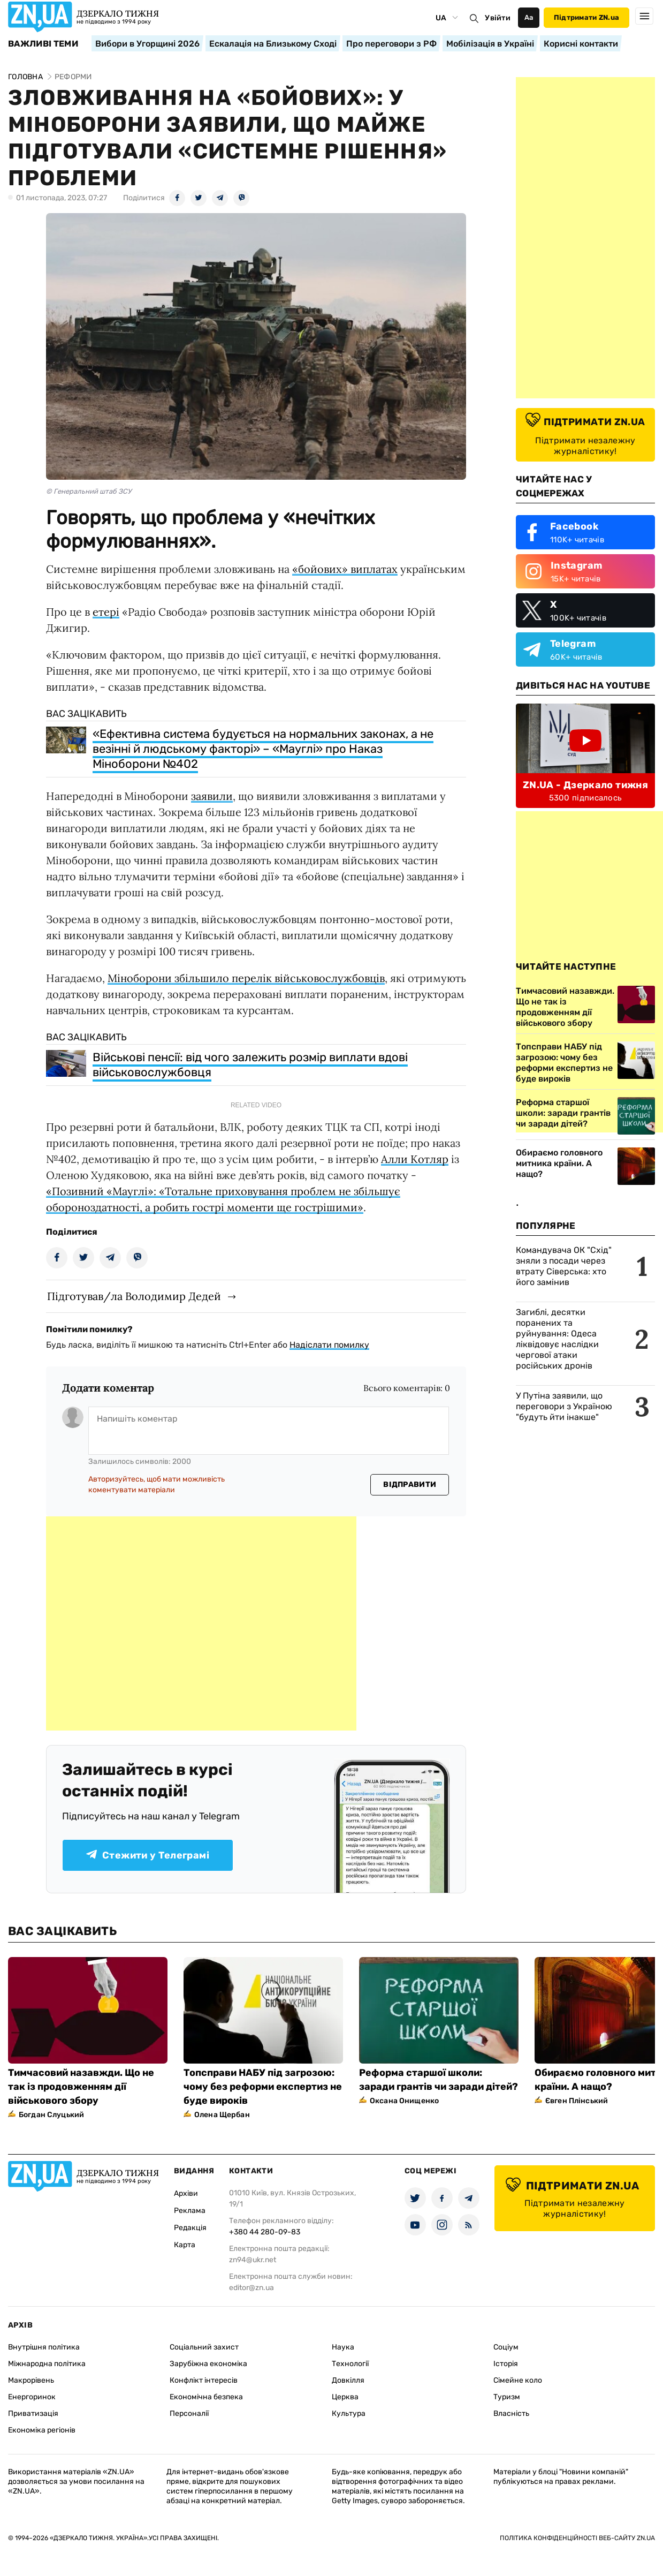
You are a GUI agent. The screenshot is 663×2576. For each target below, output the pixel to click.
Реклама (189, 2210)
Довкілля (348, 2380)
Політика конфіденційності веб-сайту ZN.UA (577, 2538)
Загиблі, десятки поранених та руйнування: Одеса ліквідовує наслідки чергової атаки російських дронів (557, 1339)
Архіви (186, 2193)
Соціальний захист (204, 2347)
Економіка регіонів (41, 2430)
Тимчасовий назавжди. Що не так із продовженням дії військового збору (81, 2086)
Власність (511, 2413)
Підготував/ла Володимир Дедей (134, 1296)
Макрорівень (31, 2380)
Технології (350, 2363)
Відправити (409, 1484)
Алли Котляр (414, 1159)
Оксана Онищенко (404, 2100)
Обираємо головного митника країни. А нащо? (559, 1163)
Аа (529, 17)
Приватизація (33, 2413)
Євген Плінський (576, 2100)
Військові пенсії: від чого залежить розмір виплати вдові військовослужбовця (250, 1064)
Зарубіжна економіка (208, 2363)
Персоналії (189, 2413)
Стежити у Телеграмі (147, 1855)
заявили (212, 796)
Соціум (506, 2347)
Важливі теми (43, 44)
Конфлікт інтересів (204, 2380)
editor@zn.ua (251, 2287)
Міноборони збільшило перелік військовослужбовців (246, 978)
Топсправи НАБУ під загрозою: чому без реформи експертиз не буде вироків (263, 2086)
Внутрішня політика (44, 2347)
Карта (184, 2244)
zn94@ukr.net (252, 2259)
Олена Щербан (222, 2114)
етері (106, 611)
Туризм (506, 2396)
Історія (505, 2363)
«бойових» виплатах (345, 569)
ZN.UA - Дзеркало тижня (585, 785)
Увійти (497, 17)
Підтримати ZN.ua (586, 17)
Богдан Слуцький (51, 2114)
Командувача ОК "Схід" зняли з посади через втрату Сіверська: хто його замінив (564, 1266)
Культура (348, 2413)
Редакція (190, 2227)
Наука (343, 2347)
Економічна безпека (206, 2396)
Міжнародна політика (47, 2363)
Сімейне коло (517, 2380)
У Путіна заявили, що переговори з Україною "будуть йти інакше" (564, 1406)
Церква (345, 2396)
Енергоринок (32, 2396)
